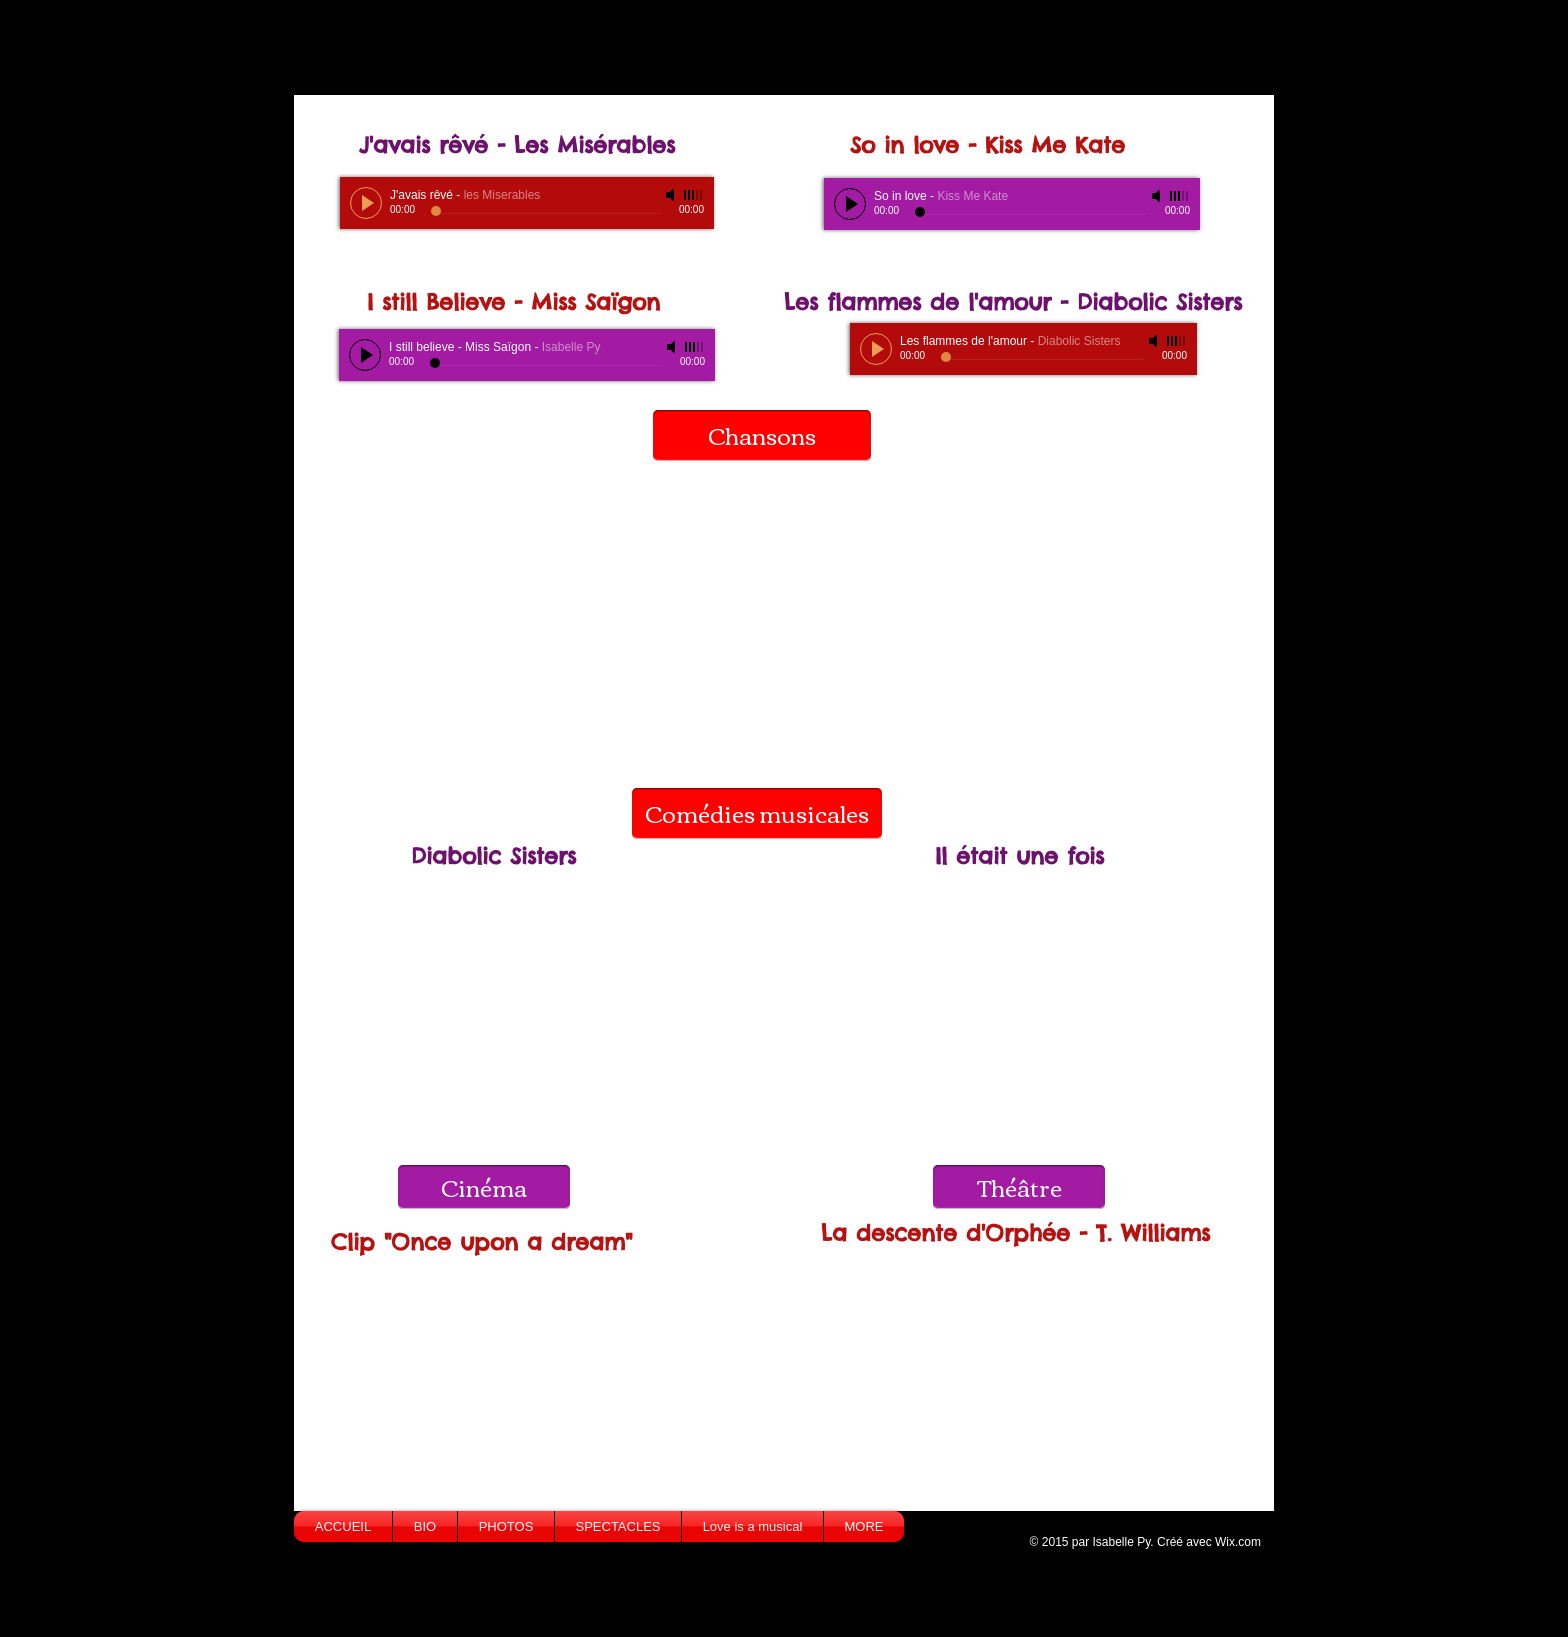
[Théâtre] (1019, 1187)
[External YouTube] (772, 613)
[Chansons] (762, 435)
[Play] (366, 203)
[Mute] (672, 195)
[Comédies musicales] (757, 813)
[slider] (694, 195)
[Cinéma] (484, 1187)
